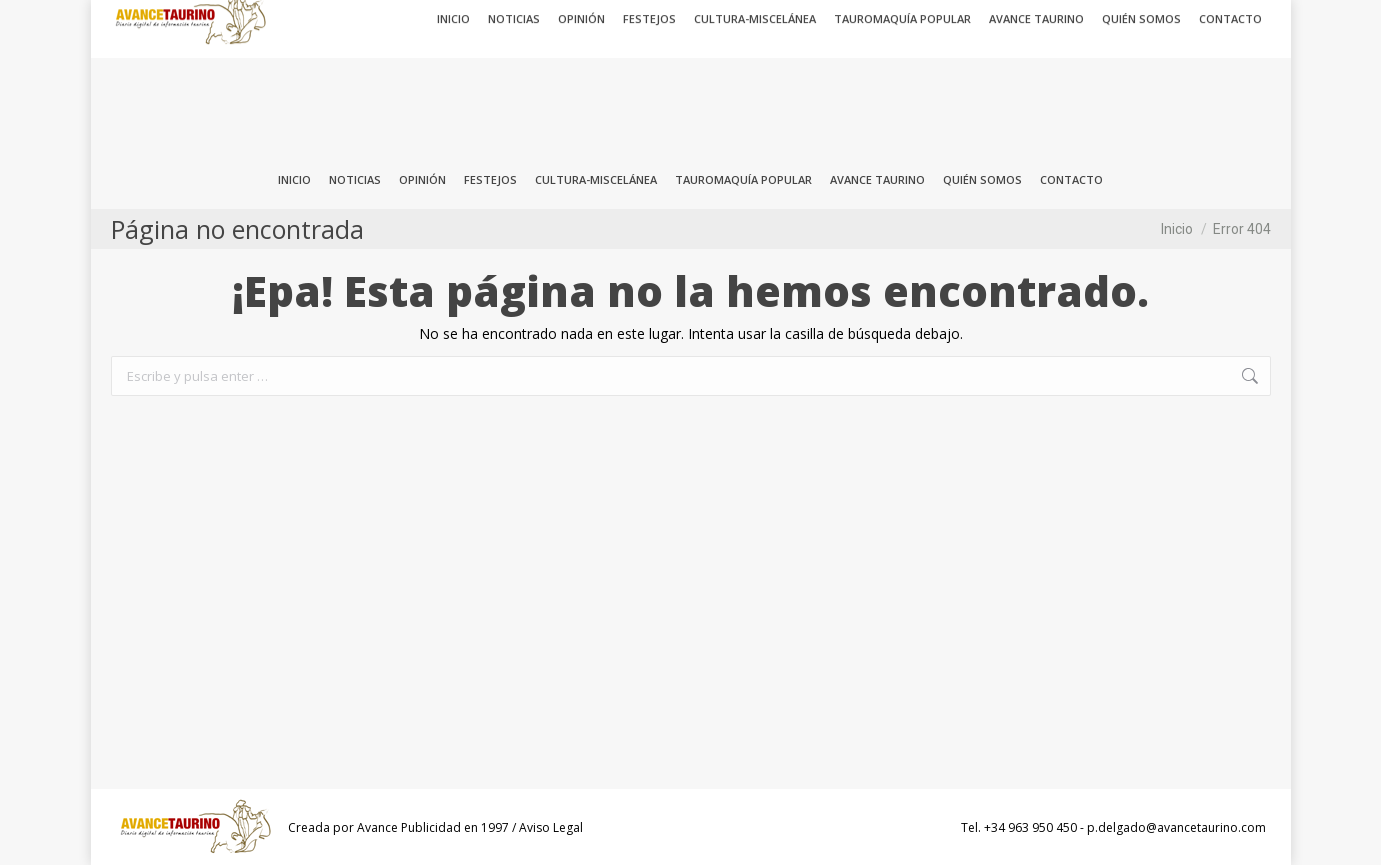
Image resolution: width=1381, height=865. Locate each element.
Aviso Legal (551, 827)
